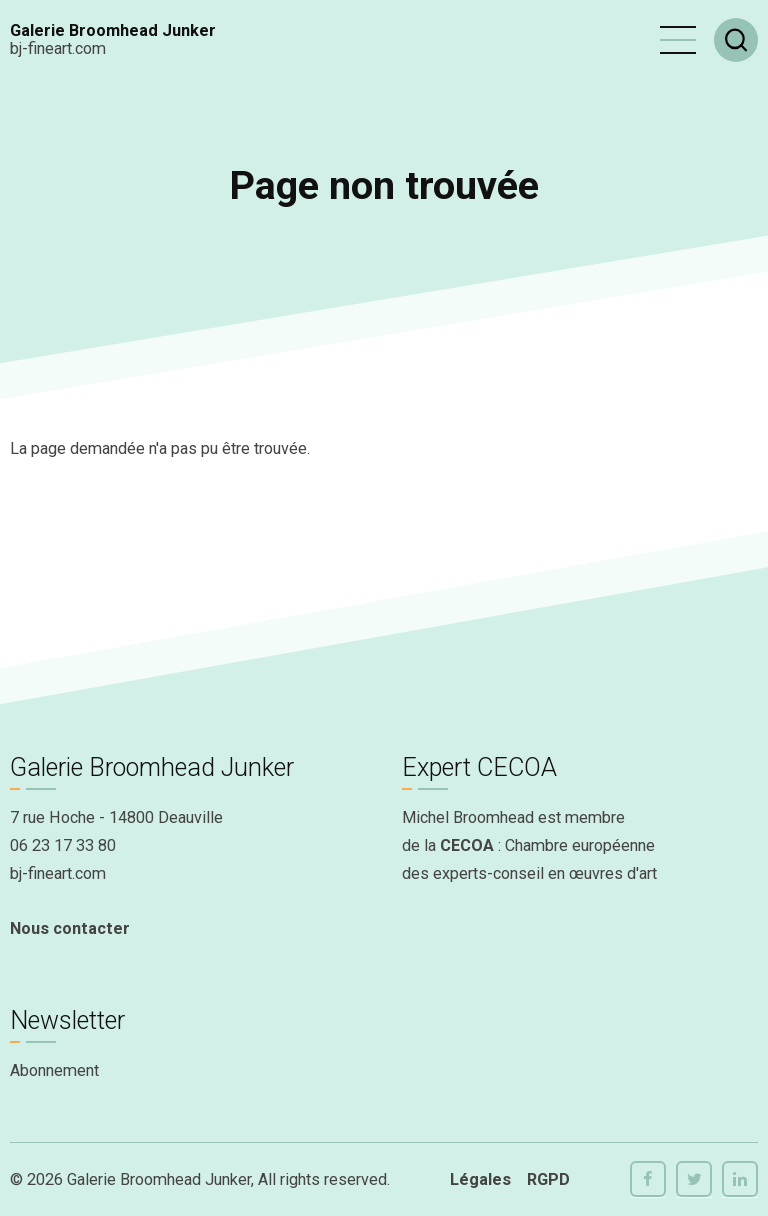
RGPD (548, 1179)
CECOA (467, 845)
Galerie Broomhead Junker (113, 30)
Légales (480, 1179)
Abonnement (54, 1070)
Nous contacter (70, 928)
